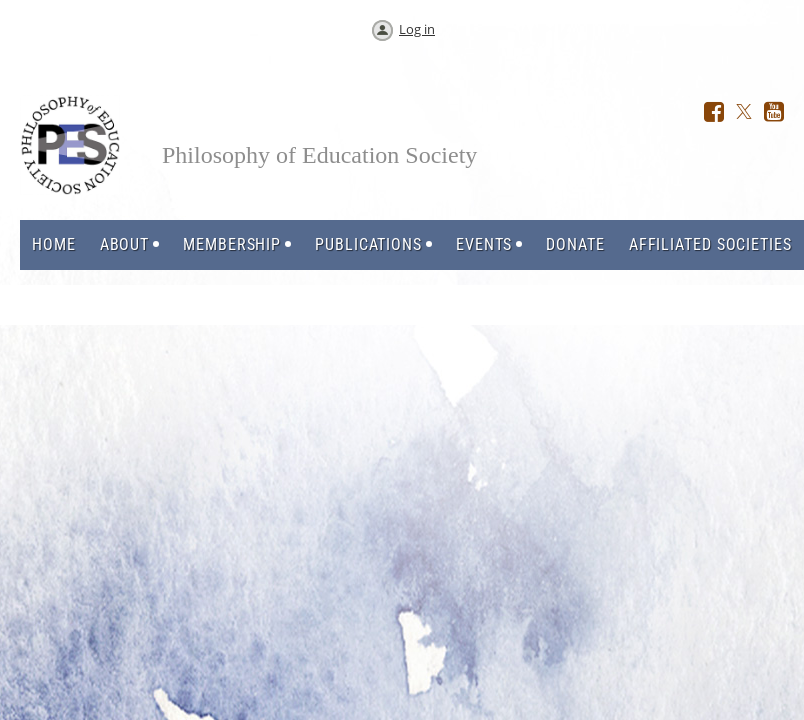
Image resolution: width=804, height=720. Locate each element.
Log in (417, 29)
